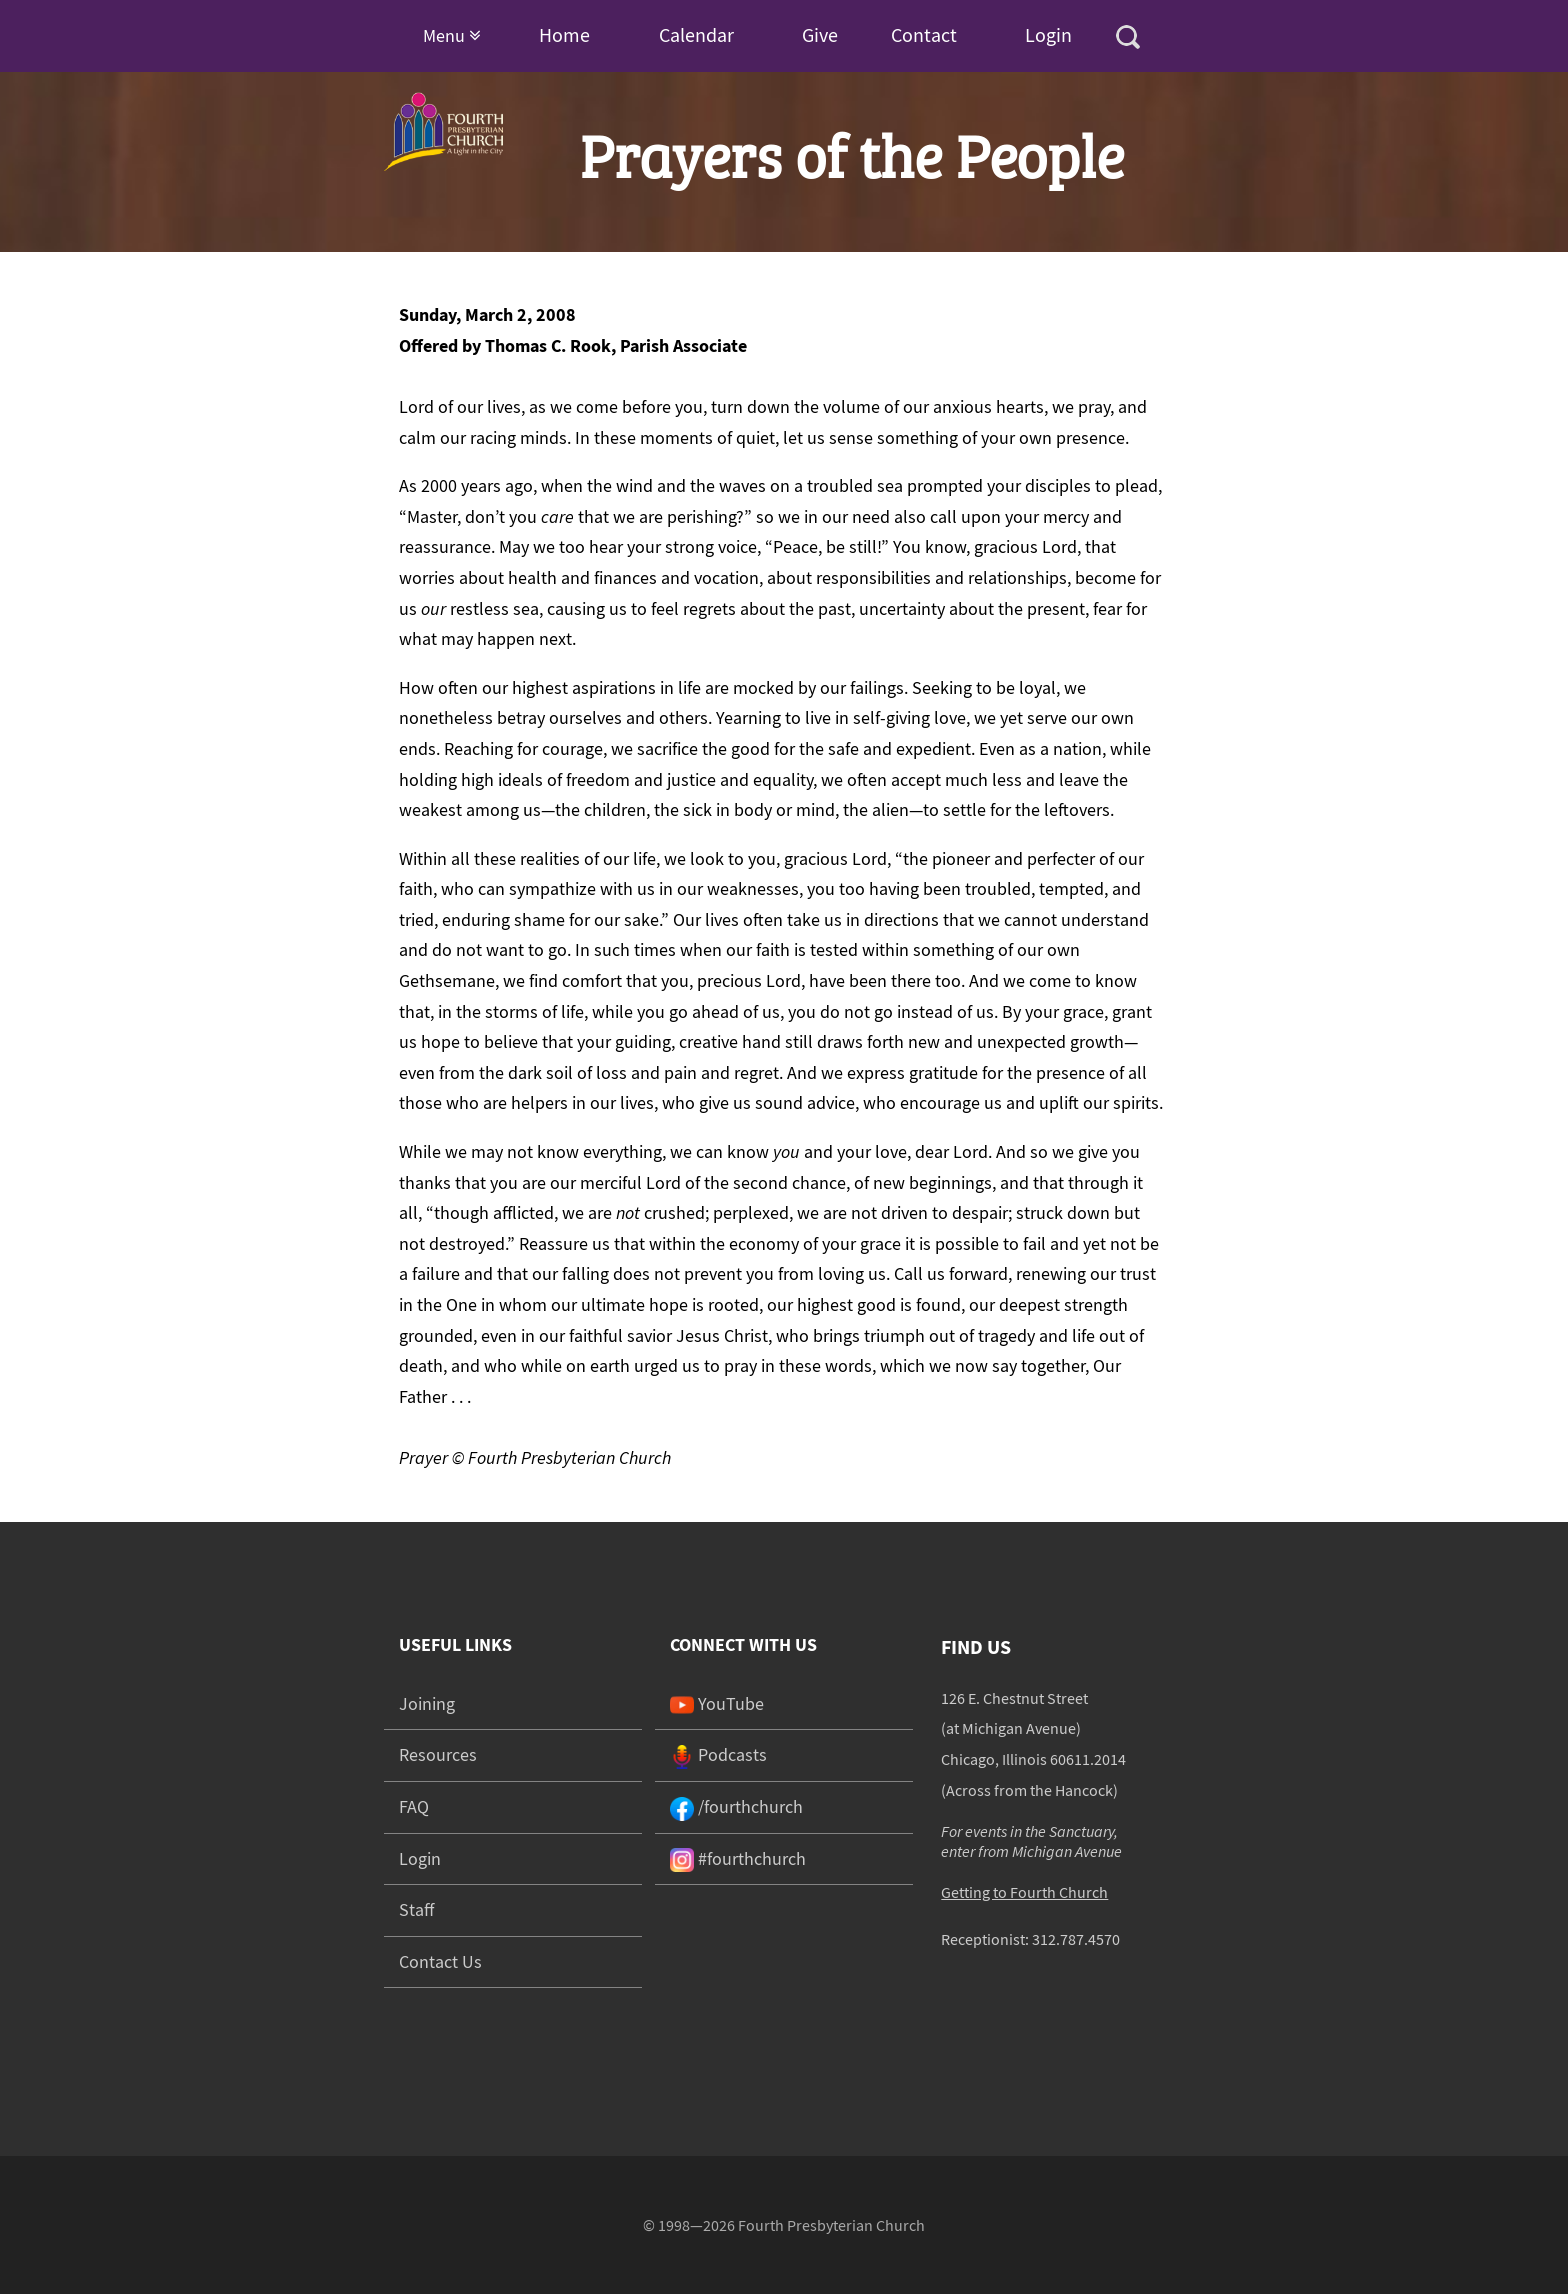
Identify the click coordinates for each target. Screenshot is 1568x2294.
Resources (438, 1754)
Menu (452, 35)
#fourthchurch (738, 1858)
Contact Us (440, 1961)
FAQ (414, 1806)
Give (820, 34)
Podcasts (718, 1754)
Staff (416, 1909)
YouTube (717, 1703)
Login (1048, 34)
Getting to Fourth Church (1024, 1892)
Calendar (696, 34)
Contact (924, 34)
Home (564, 34)
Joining (427, 1703)
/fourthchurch (736, 1806)
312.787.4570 (1076, 1939)
